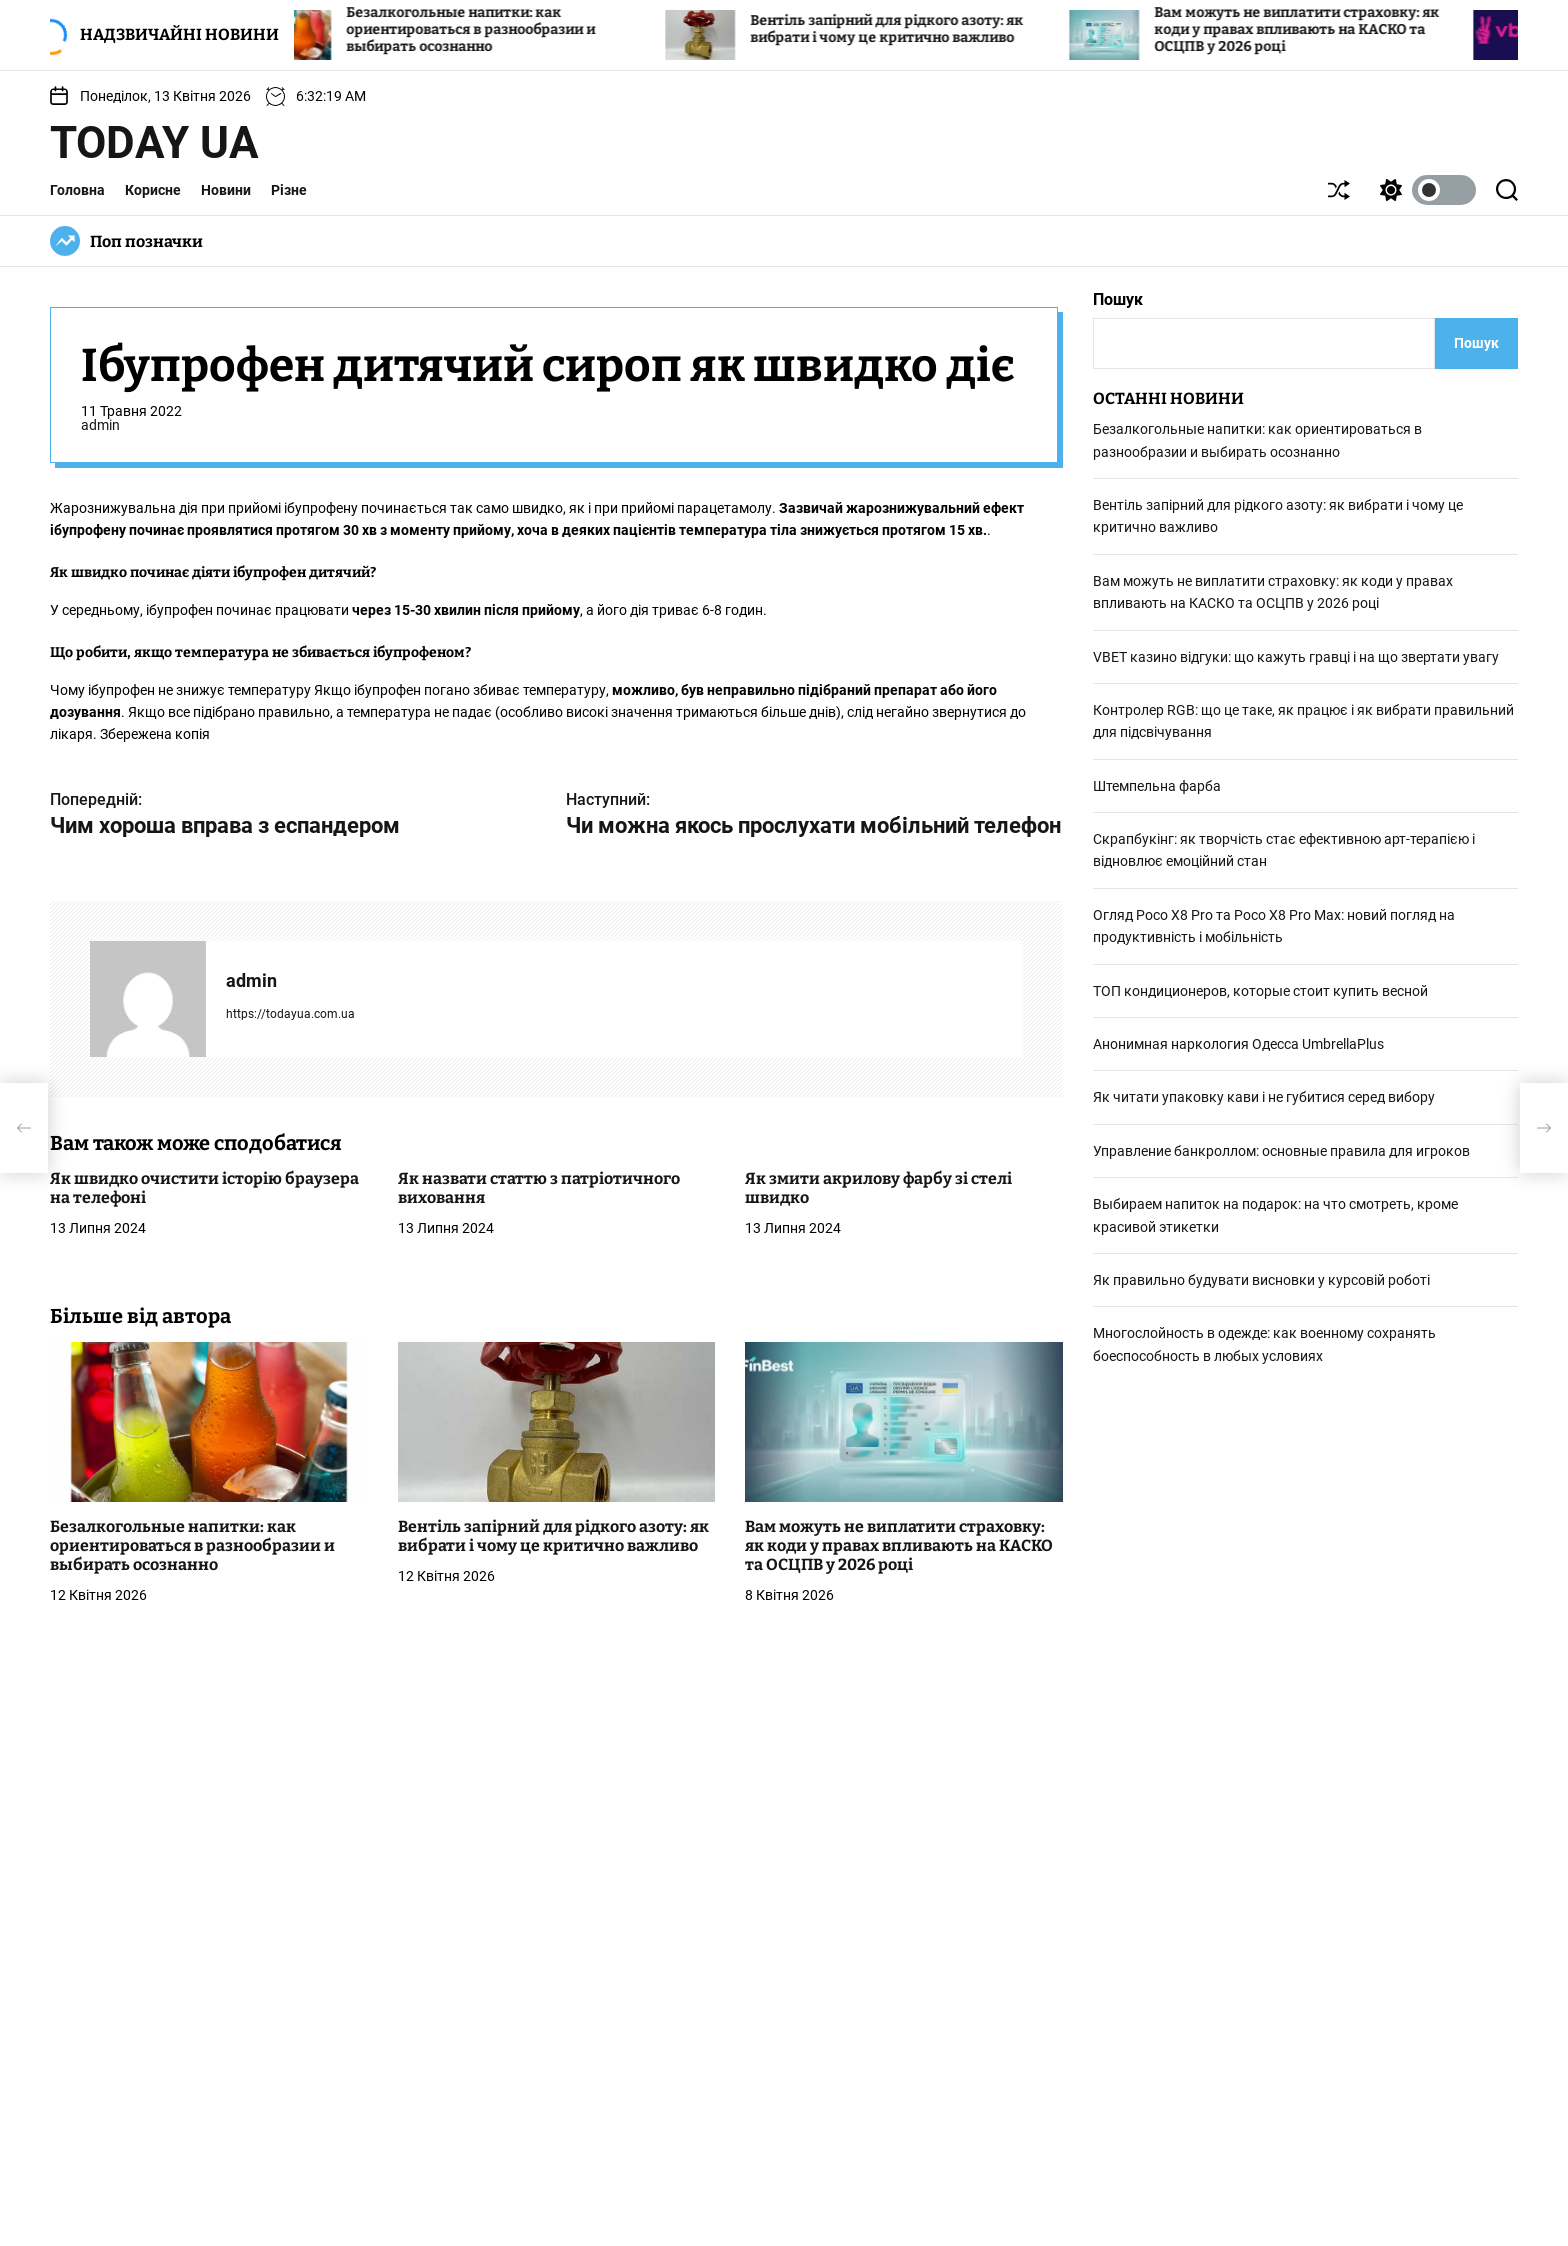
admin (100, 425)
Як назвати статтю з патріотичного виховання (539, 1188)
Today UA (154, 143)
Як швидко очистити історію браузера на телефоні (204, 1188)
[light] (1423, 190)
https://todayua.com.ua (290, 1014)
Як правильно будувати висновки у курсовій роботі (1261, 1280)
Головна (77, 190)
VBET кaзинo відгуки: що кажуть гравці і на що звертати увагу (1296, 657)
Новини (226, 190)
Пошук (1118, 299)
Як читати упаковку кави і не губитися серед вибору (1264, 1097)
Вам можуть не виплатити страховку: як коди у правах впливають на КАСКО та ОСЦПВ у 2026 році (1329, 29)
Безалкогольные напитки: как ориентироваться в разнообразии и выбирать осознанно (503, 29)
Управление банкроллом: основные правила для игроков (1281, 1151)
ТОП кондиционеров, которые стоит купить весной (1260, 991)
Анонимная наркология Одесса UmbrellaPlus (1238, 1044)
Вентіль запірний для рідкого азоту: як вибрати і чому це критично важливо (919, 29)
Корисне (153, 190)
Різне (289, 190)
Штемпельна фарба (1157, 786)
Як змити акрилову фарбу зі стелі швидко (878, 1188)
